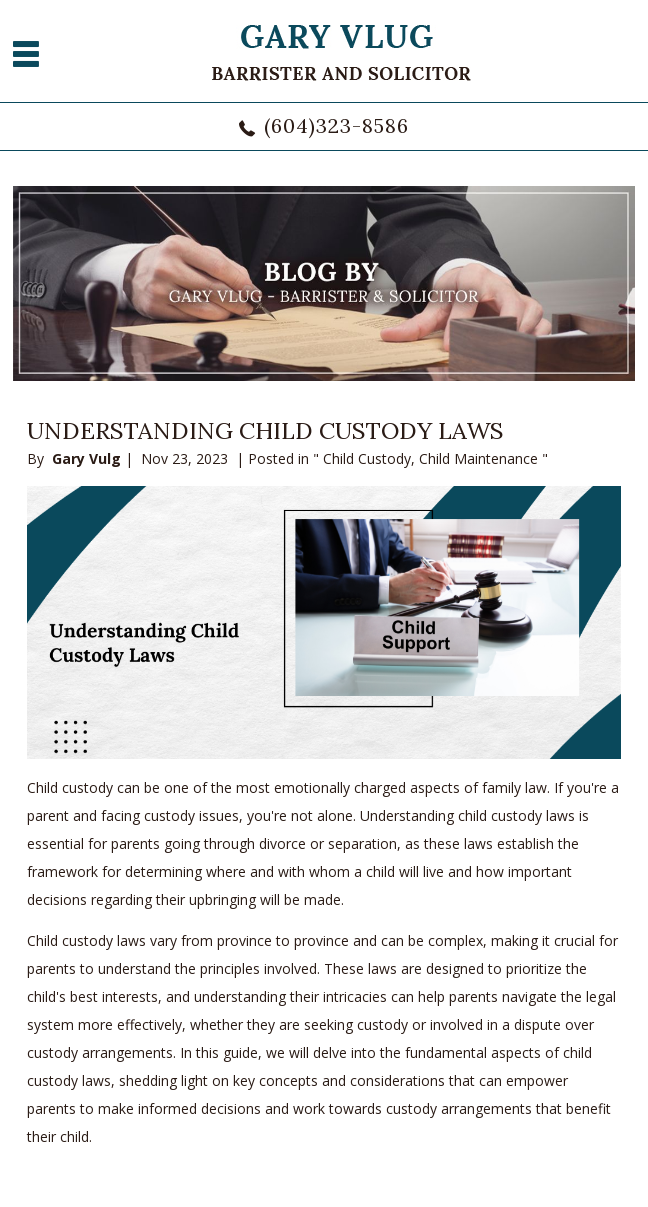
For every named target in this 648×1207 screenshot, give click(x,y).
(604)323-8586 (336, 125)
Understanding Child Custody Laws (265, 430)
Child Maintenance (478, 458)
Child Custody (367, 458)
